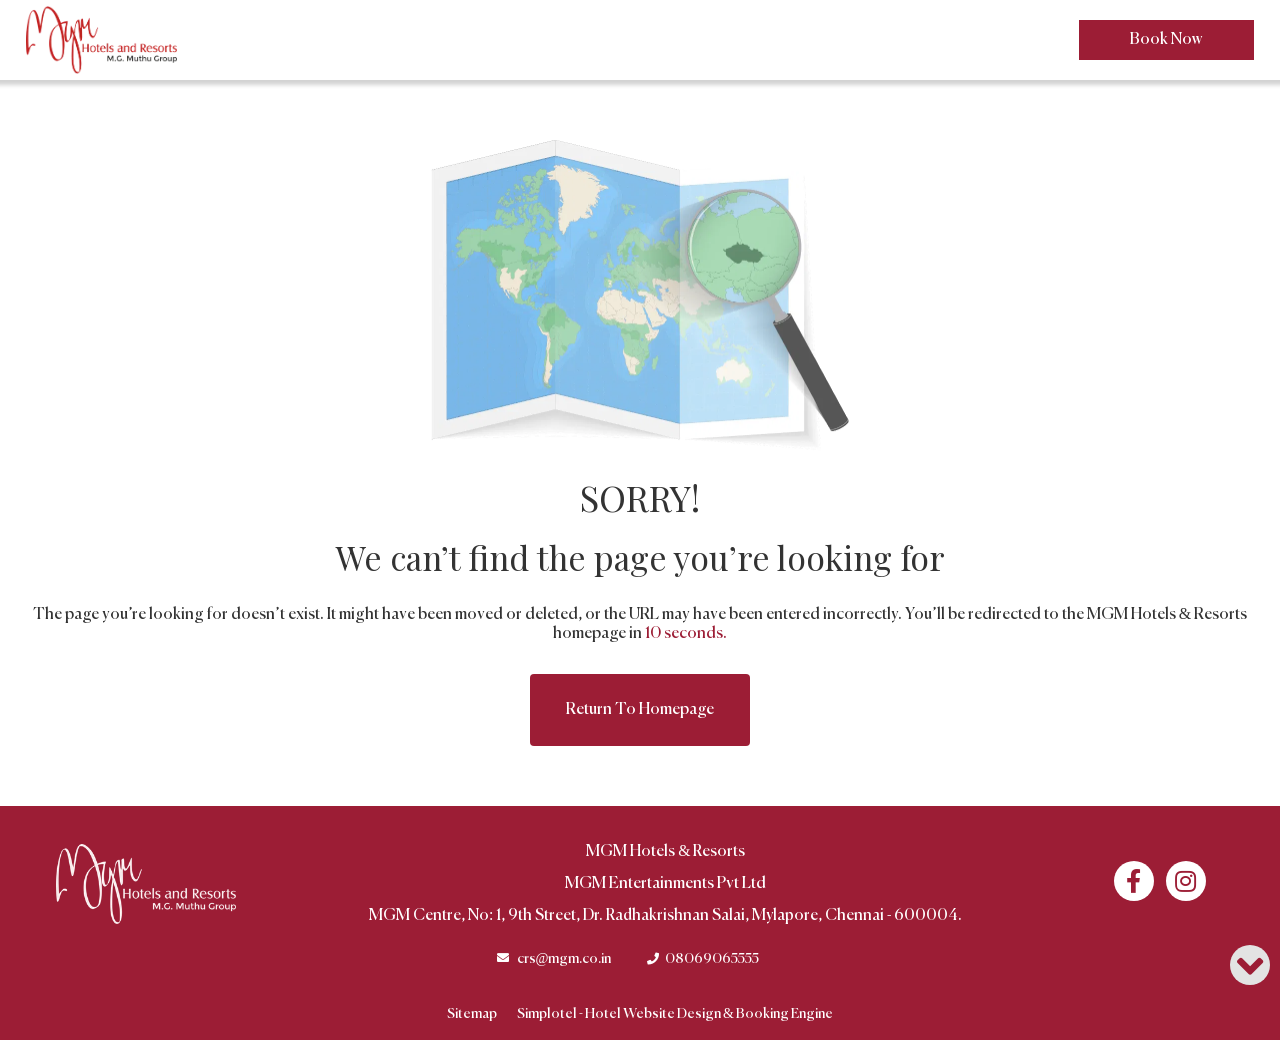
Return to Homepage (640, 710)
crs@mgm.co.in (564, 959)
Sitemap (472, 1014)
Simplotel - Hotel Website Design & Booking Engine (675, 1014)
